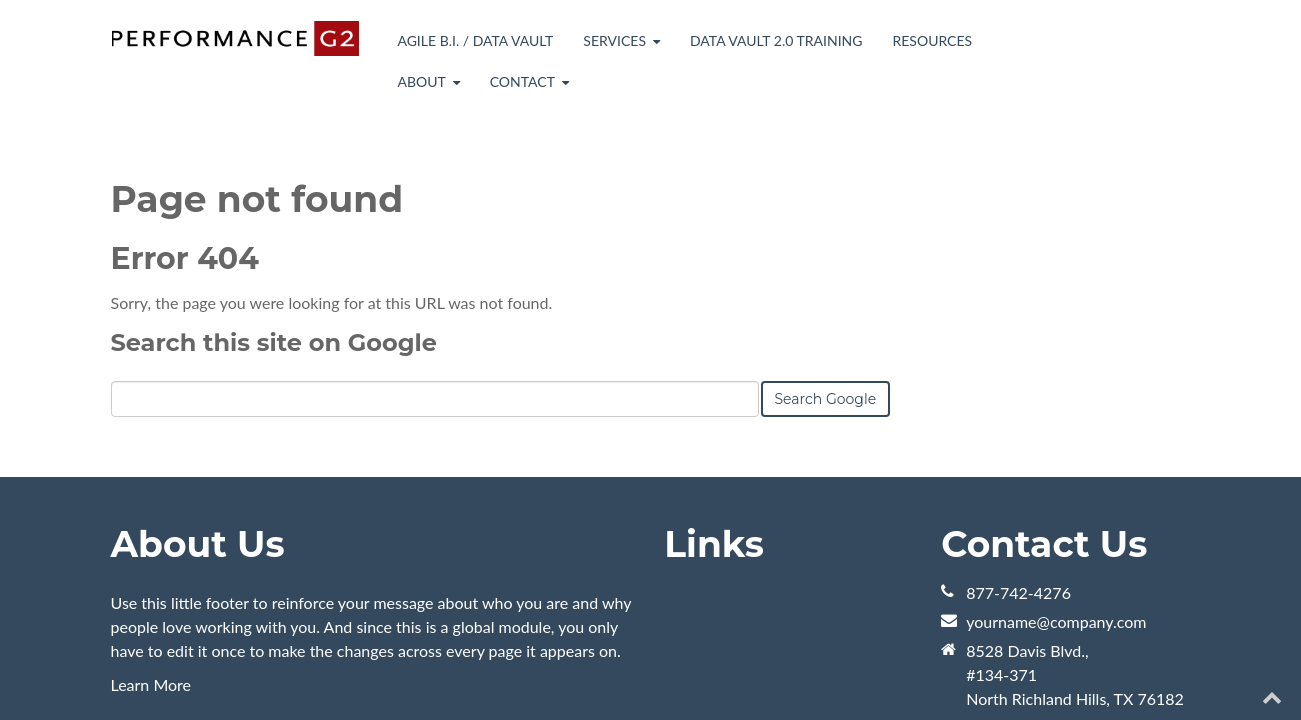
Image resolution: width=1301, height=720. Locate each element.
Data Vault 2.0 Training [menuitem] (776, 40)
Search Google (826, 287)
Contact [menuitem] (522, 81)
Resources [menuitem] (932, 40)
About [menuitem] (421, 81)
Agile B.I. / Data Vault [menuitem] (475, 40)
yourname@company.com (1056, 509)
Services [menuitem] (614, 40)
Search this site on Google (274, 230)
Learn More (151, 572)
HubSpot (335, 667)
